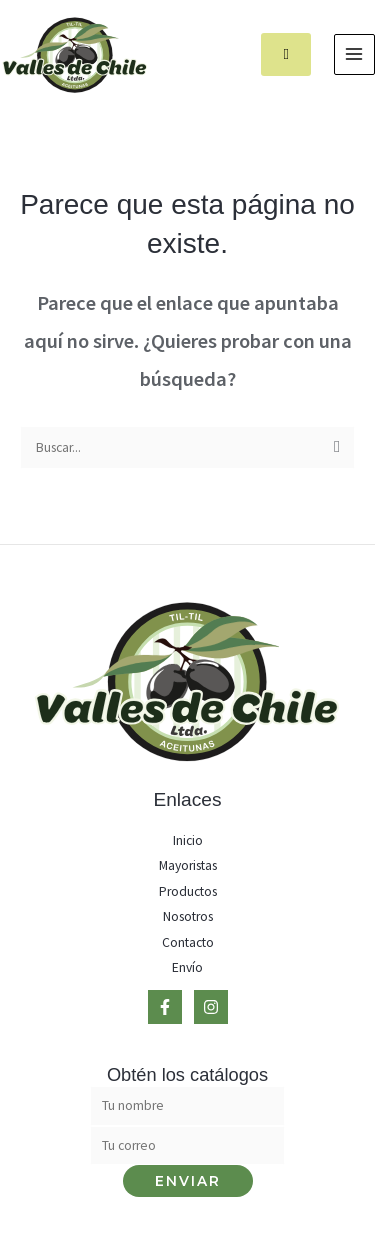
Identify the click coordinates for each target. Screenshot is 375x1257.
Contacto (188, 942)
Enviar (188, 1181)
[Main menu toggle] (354, 54)
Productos (188, 891)
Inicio (188, 840)
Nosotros (188, 916)
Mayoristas (188, 865)
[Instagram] (211, 1007)
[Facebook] (165, 1007)
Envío (187, 967)
